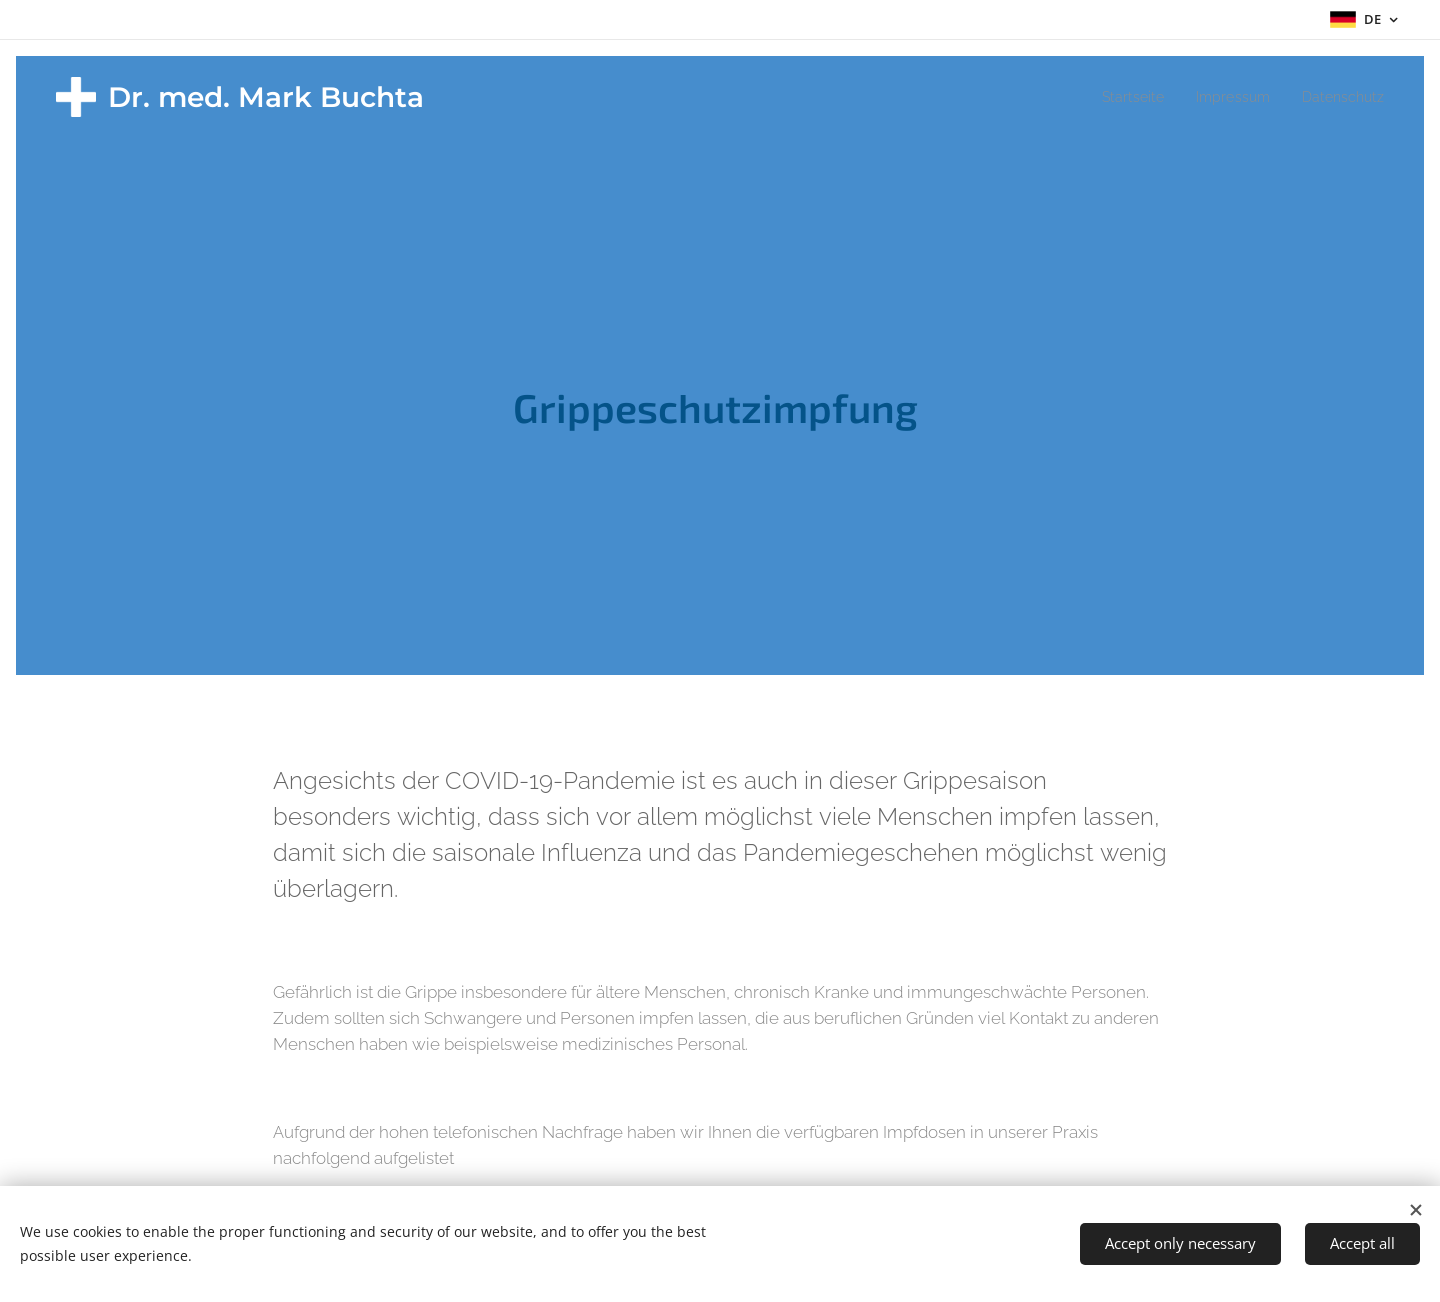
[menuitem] (1118, 97)
